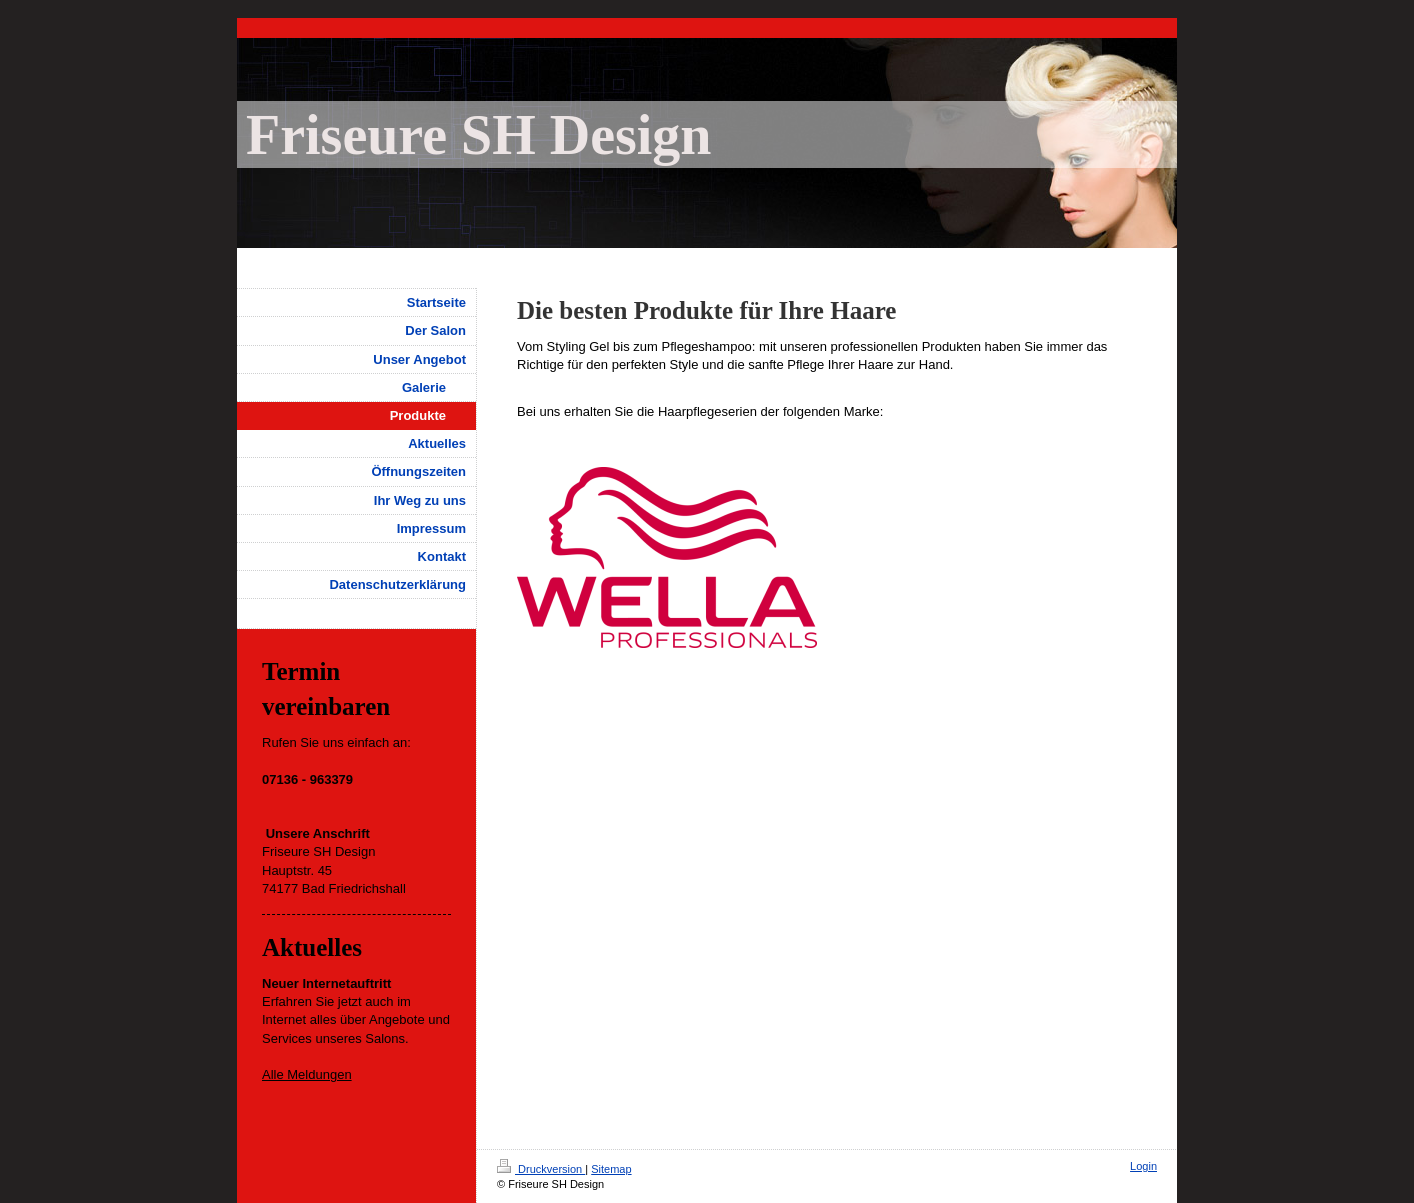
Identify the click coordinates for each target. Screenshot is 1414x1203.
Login (1143, 1166)
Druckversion (541, 1169)
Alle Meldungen (307, 1074)
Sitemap (611, 1169)
